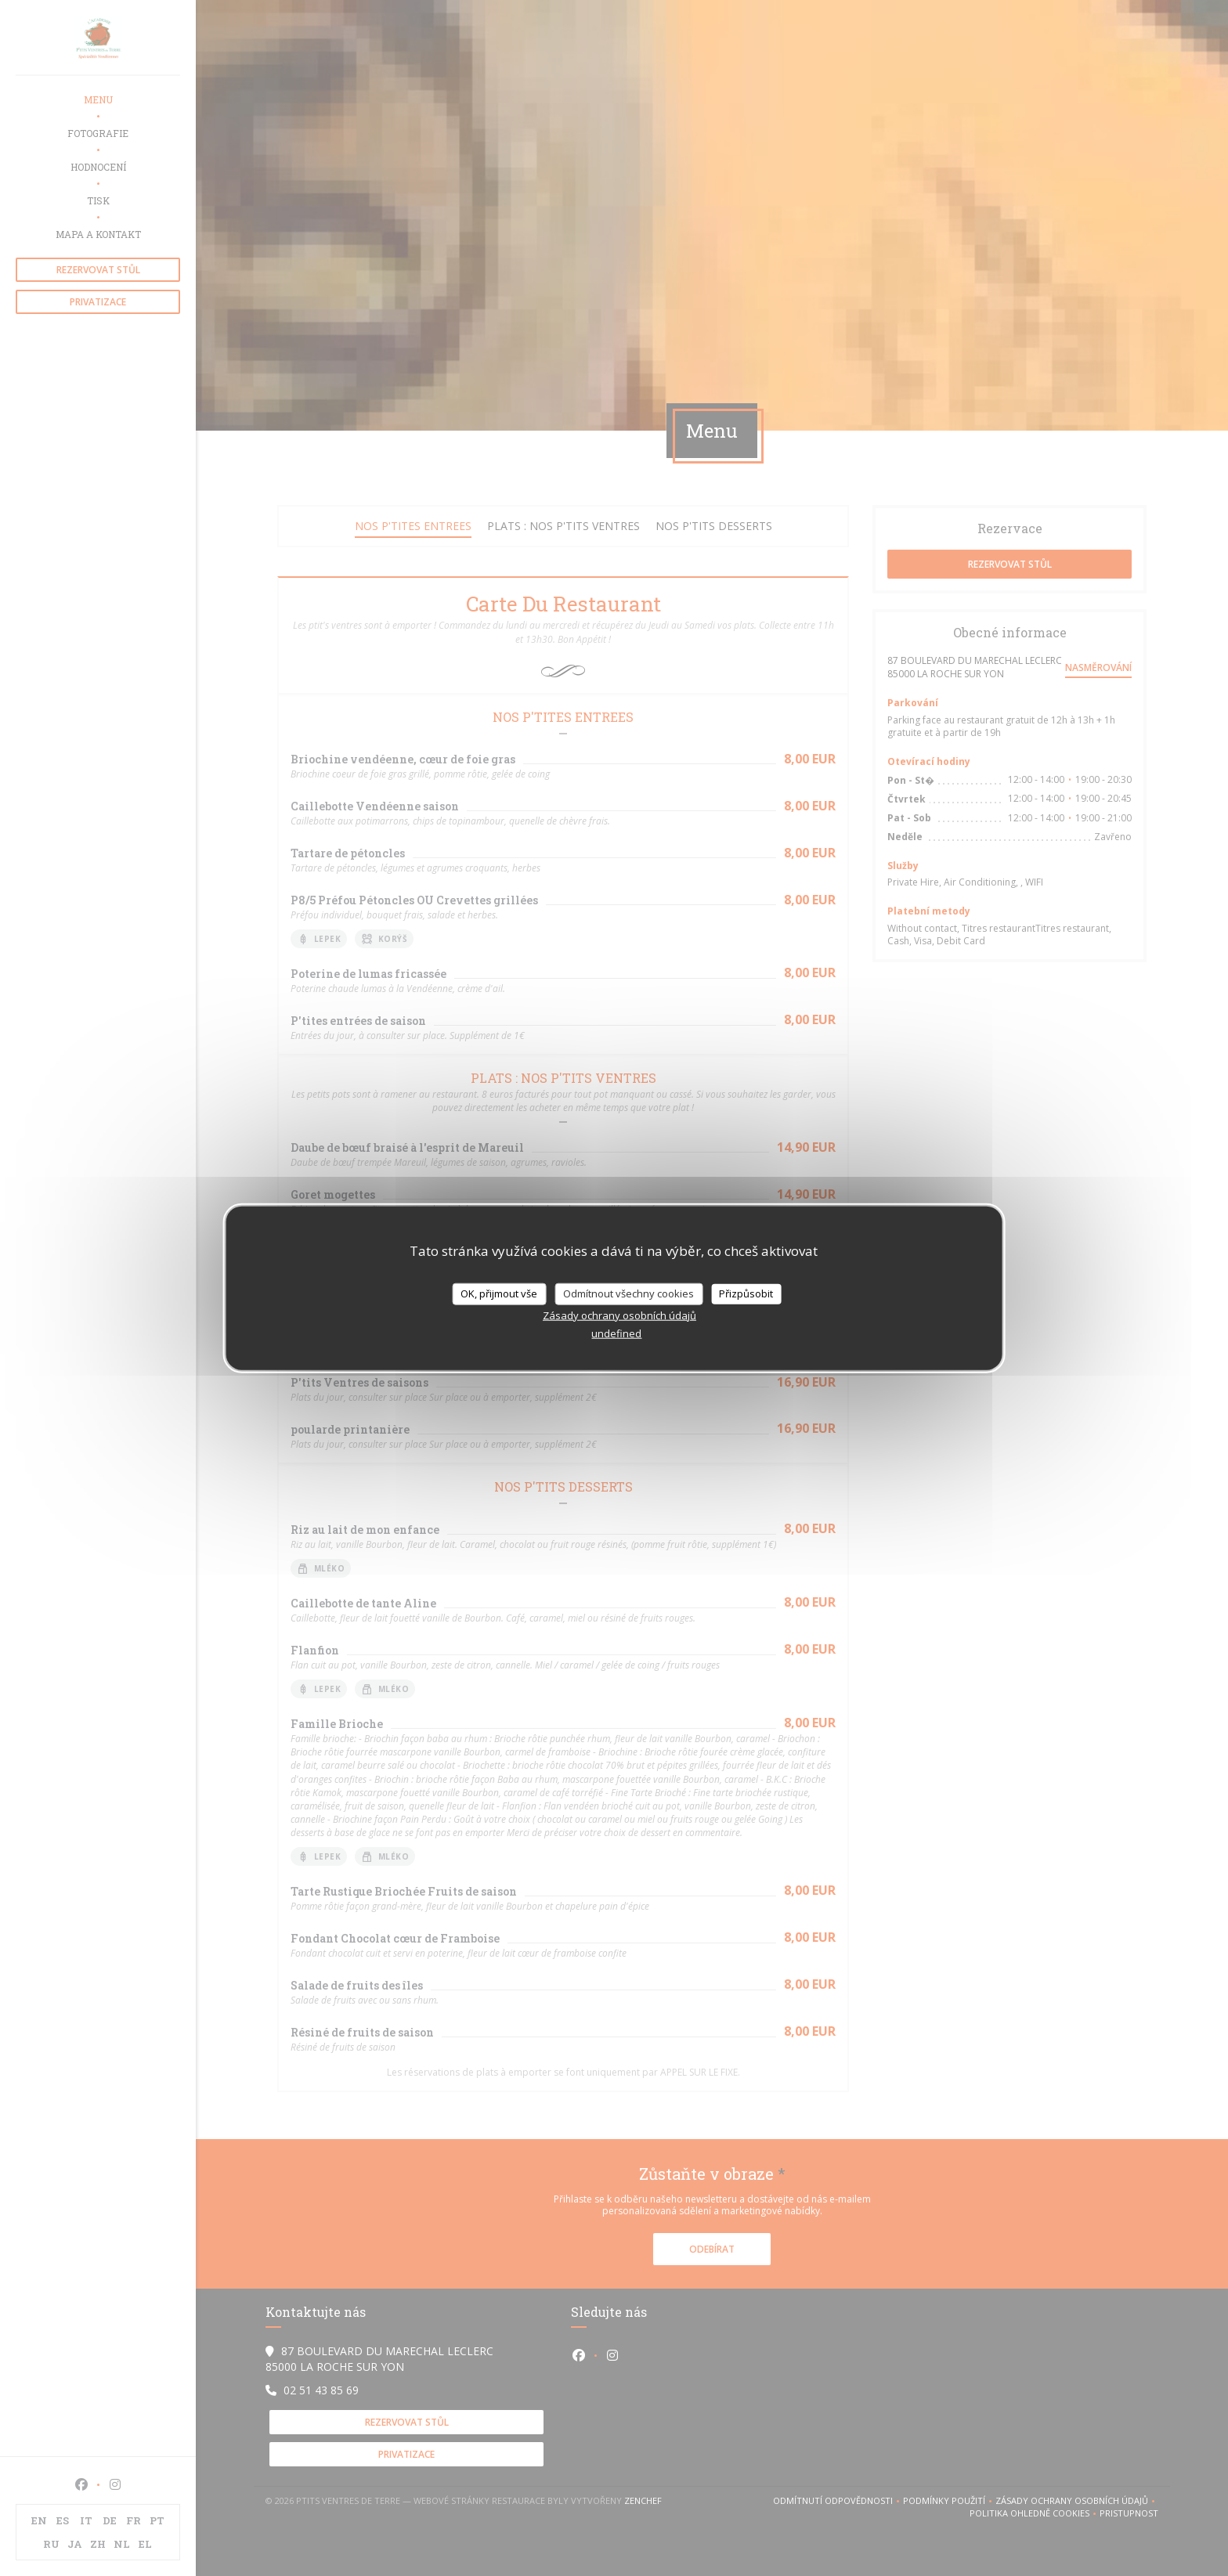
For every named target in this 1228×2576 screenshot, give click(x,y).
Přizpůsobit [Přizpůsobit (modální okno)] (746, 1293)
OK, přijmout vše (498, 1293)
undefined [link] (616, 1333)
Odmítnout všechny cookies (628, 1293)
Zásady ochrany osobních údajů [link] (619, 1315)
